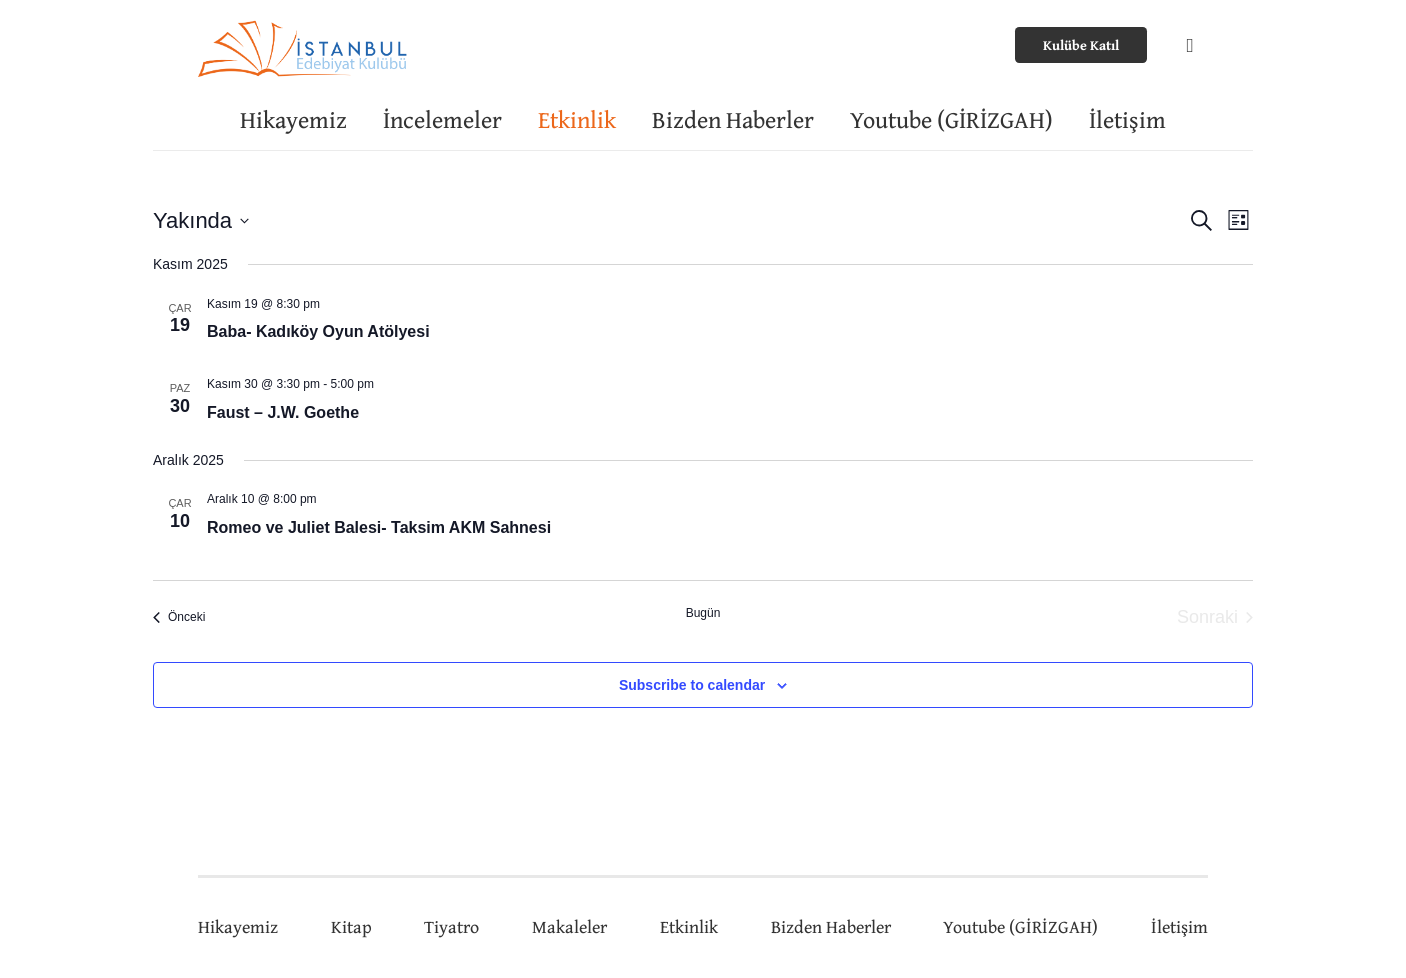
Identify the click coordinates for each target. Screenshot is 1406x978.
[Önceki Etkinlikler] (179, 617)
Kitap (351, 926)
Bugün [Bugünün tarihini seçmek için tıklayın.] (703, 613)
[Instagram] (1190, 45)
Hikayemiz (238, 926)
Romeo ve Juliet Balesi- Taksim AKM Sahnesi (379, 527)
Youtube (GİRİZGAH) (1020, 926)
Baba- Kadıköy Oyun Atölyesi (318, 331)
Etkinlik (689, 926)
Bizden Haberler (831, 926)
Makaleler (569, 926)
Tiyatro (451, 926)
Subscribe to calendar (692, 685)
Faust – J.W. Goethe (283, 412)
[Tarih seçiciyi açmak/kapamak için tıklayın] (201, 220)
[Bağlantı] (304, 45)
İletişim (1179, 926)
